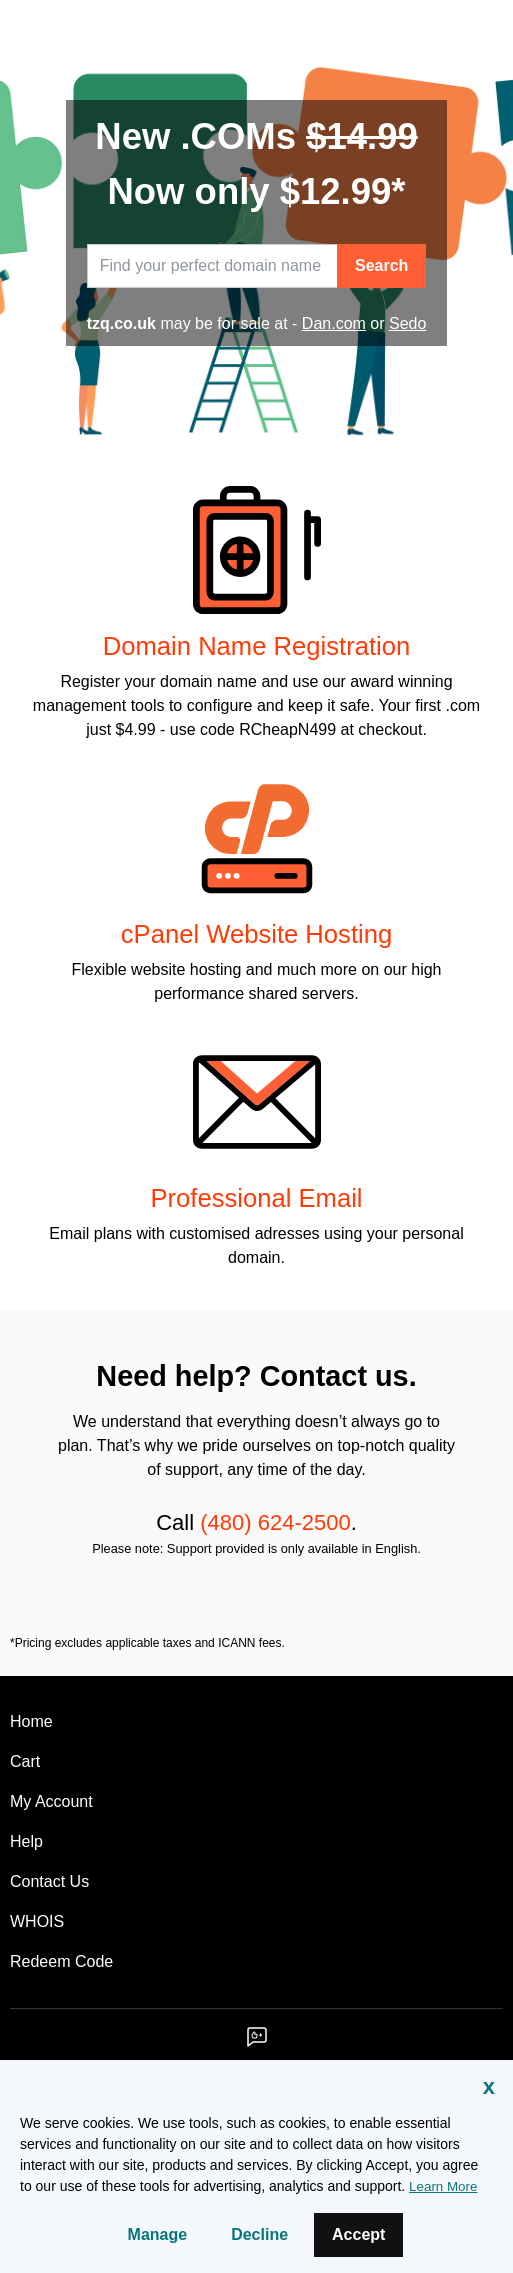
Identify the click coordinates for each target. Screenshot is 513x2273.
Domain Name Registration (256, 646)
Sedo (407, 323)
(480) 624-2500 (275, 1522)
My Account (51, 1801)
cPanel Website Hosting (256, 934)
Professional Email (256, 1198)
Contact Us (49, 1881)
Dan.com (334, 323)
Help (26, 1841)
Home (31, 1721)
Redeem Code (61, 1961)
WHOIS (37, 1921)
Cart (25, 1761)
